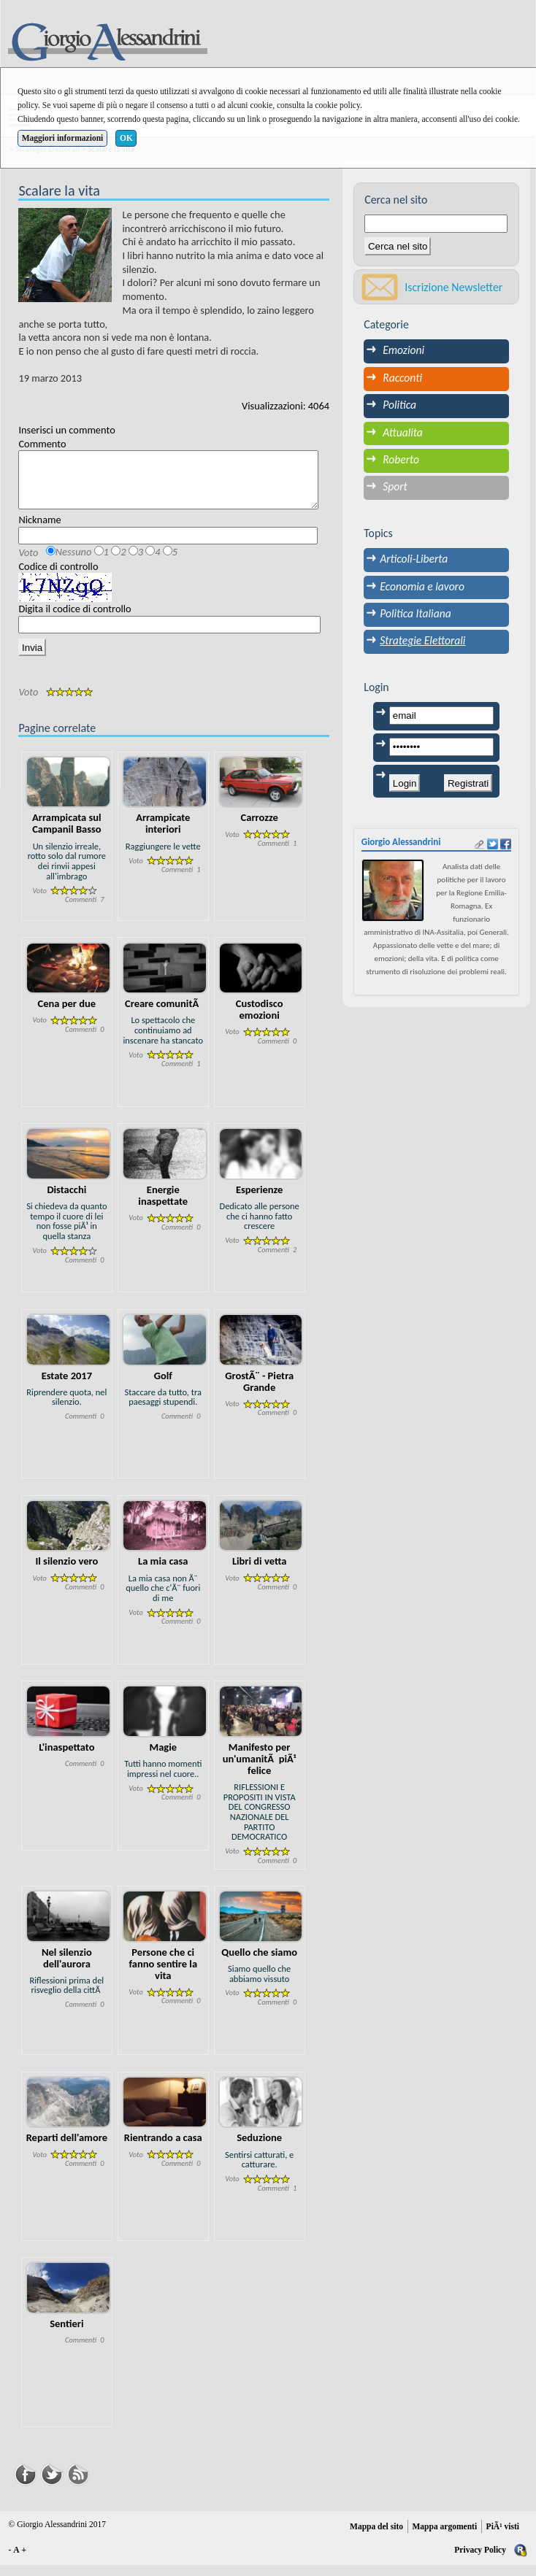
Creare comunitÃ (163, 1014)
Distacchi (66, 1200)
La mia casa (163, 1571)
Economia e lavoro (422, 586)
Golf (163, 1386)
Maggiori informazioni (63, 138)
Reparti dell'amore (66, 2148)
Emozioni (403, 350)
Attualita (403, 432)
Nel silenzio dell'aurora (67, 1968)
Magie (163, 1758)
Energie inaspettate (163, 1206)
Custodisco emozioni (259, 1020)
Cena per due (67, 1014)
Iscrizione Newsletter (453, 287)
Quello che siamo (259, 1963)
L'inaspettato (66, 1758)
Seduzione (259, 2148)
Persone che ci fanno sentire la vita (163, 1974)
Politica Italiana (415, 613)
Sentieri (66, 2334)
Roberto (401, 459)
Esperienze (259, 1200)
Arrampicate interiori (163, 834)
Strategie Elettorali (422, 640)
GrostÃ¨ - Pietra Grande (259, 1392)
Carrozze (259, 828)
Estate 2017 (67, 1386)
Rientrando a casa (163, 2148)
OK (126, 138)
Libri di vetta (259, 1571)
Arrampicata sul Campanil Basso (67, 834)
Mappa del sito (376, 2537)
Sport (395, 486)
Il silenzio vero (66, 1571)
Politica (399, 405)
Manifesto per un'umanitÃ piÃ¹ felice (259, 1769)
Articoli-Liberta (414, 559)
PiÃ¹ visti (502, 2537)
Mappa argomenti (444, 2537)
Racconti (402, 378)
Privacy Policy (480, 2560)
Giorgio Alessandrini (401, 841)
